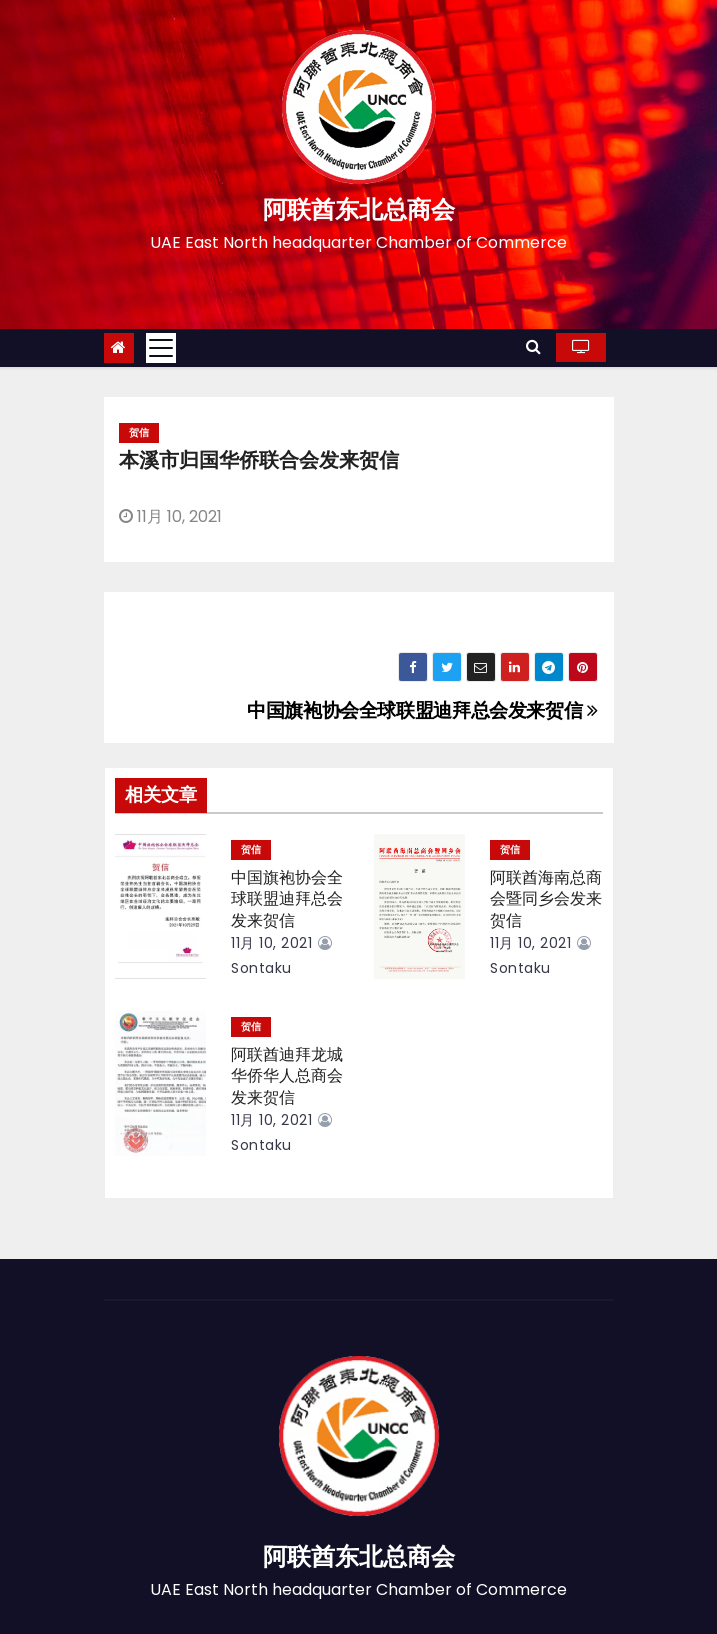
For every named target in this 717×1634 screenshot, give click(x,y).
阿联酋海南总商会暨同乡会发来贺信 (546, 899)
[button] (533, 346)
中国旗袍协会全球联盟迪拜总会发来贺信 (422, 710)
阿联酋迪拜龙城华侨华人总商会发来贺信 (287, 1076)
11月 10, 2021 (271, 943)
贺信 (139, 432)
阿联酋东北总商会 (359, 210)
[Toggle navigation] (161, 348)
